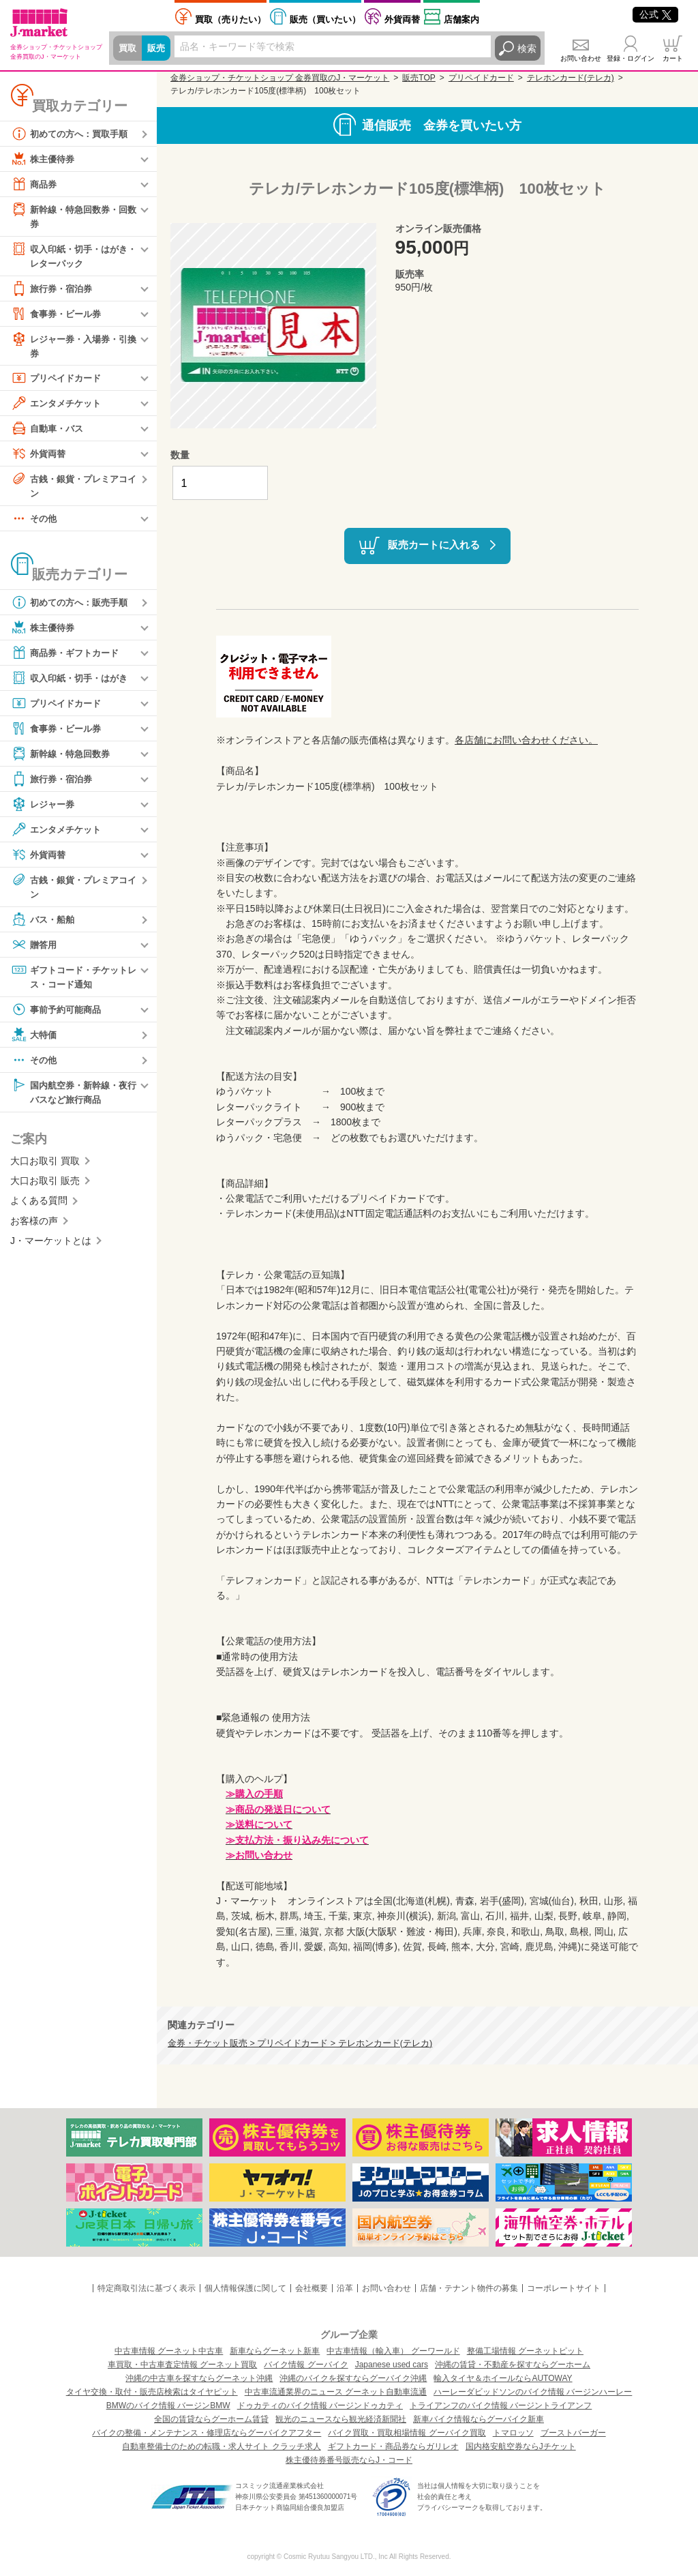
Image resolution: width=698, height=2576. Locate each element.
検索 (526, 48)
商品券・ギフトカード (68, 657)
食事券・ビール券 (58, 316)
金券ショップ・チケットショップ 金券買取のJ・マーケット (279, 78)
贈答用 (35, 950)
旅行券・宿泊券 (54, 290)
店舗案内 (461, 19)
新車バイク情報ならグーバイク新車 (478, 2419)
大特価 (35, 1041)
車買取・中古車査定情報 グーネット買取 (182, 2364)
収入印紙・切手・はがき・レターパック (68, 256)
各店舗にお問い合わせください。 (526, 740)
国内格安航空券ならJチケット (521, 2446)
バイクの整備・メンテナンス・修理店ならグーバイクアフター (206, 2433)
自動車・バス (49, 432)
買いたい (325, 19)
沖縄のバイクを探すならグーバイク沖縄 (353, 2378)
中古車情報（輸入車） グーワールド (393, 2351)
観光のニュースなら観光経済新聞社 (340, 2419)
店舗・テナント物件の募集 (469, 2288)
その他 (35, 523)
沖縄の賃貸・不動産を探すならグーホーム (512, 2364)
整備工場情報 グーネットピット (525, 2351)
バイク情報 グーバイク (306, 2364)
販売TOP (418, 78)
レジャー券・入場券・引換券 (73, 347)
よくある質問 (38, 1208)
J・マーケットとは (50, 1248)
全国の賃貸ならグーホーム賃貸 (211, 2419)
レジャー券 (44, 809)
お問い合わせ (580, 58)
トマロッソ (513, 2433)
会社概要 (311, 2288)
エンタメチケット (58, 406)
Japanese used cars (391, 2364)
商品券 (35, 184)
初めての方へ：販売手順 (73, 607)
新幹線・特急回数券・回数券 (73, 216)
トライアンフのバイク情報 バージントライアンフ (501, 2405)
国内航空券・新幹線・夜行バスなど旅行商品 (73, 1097)
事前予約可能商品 (58, 1015)
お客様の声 (34, 1228)
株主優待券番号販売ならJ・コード (349, 2460)
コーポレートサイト (564, 2288)
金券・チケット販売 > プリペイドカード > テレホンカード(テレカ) (300, 2043)
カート (673, 58)
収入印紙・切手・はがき (73, 683)
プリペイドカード (58, 381)
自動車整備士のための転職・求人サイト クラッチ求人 (221, 2446)
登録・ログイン (630, 58)
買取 (128, 48)
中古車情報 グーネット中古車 (169, 2351)
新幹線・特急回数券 (63, 758)
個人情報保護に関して (245, 2288)
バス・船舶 (44, 925)
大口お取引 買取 (45, 1168)
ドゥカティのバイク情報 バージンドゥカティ (320, 2405)
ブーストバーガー (573, 2433)
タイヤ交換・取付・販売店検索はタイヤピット (152, 2392)
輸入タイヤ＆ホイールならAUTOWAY (503, 2378)
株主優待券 (44, 159)
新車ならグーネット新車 (275, 2351)
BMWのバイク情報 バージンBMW (168, 2405)
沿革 (345, 2288)
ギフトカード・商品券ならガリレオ (393, 2446)
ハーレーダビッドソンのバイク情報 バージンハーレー (533, 2392)
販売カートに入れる (434, 544)
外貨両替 (402, 19)
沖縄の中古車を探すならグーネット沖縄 (199, 2378)
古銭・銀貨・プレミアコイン (73, 488)
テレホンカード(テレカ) (570, 78)
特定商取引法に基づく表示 (146, 2288)
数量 (179, 454)
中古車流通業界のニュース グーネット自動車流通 (336, 2392)
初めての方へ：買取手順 (73, 133)
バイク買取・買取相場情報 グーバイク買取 (406, 2433)
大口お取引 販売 (45, 1188)
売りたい (230, 19)
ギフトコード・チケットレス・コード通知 (73, 981)
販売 (158, 48)
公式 (655, 14)
